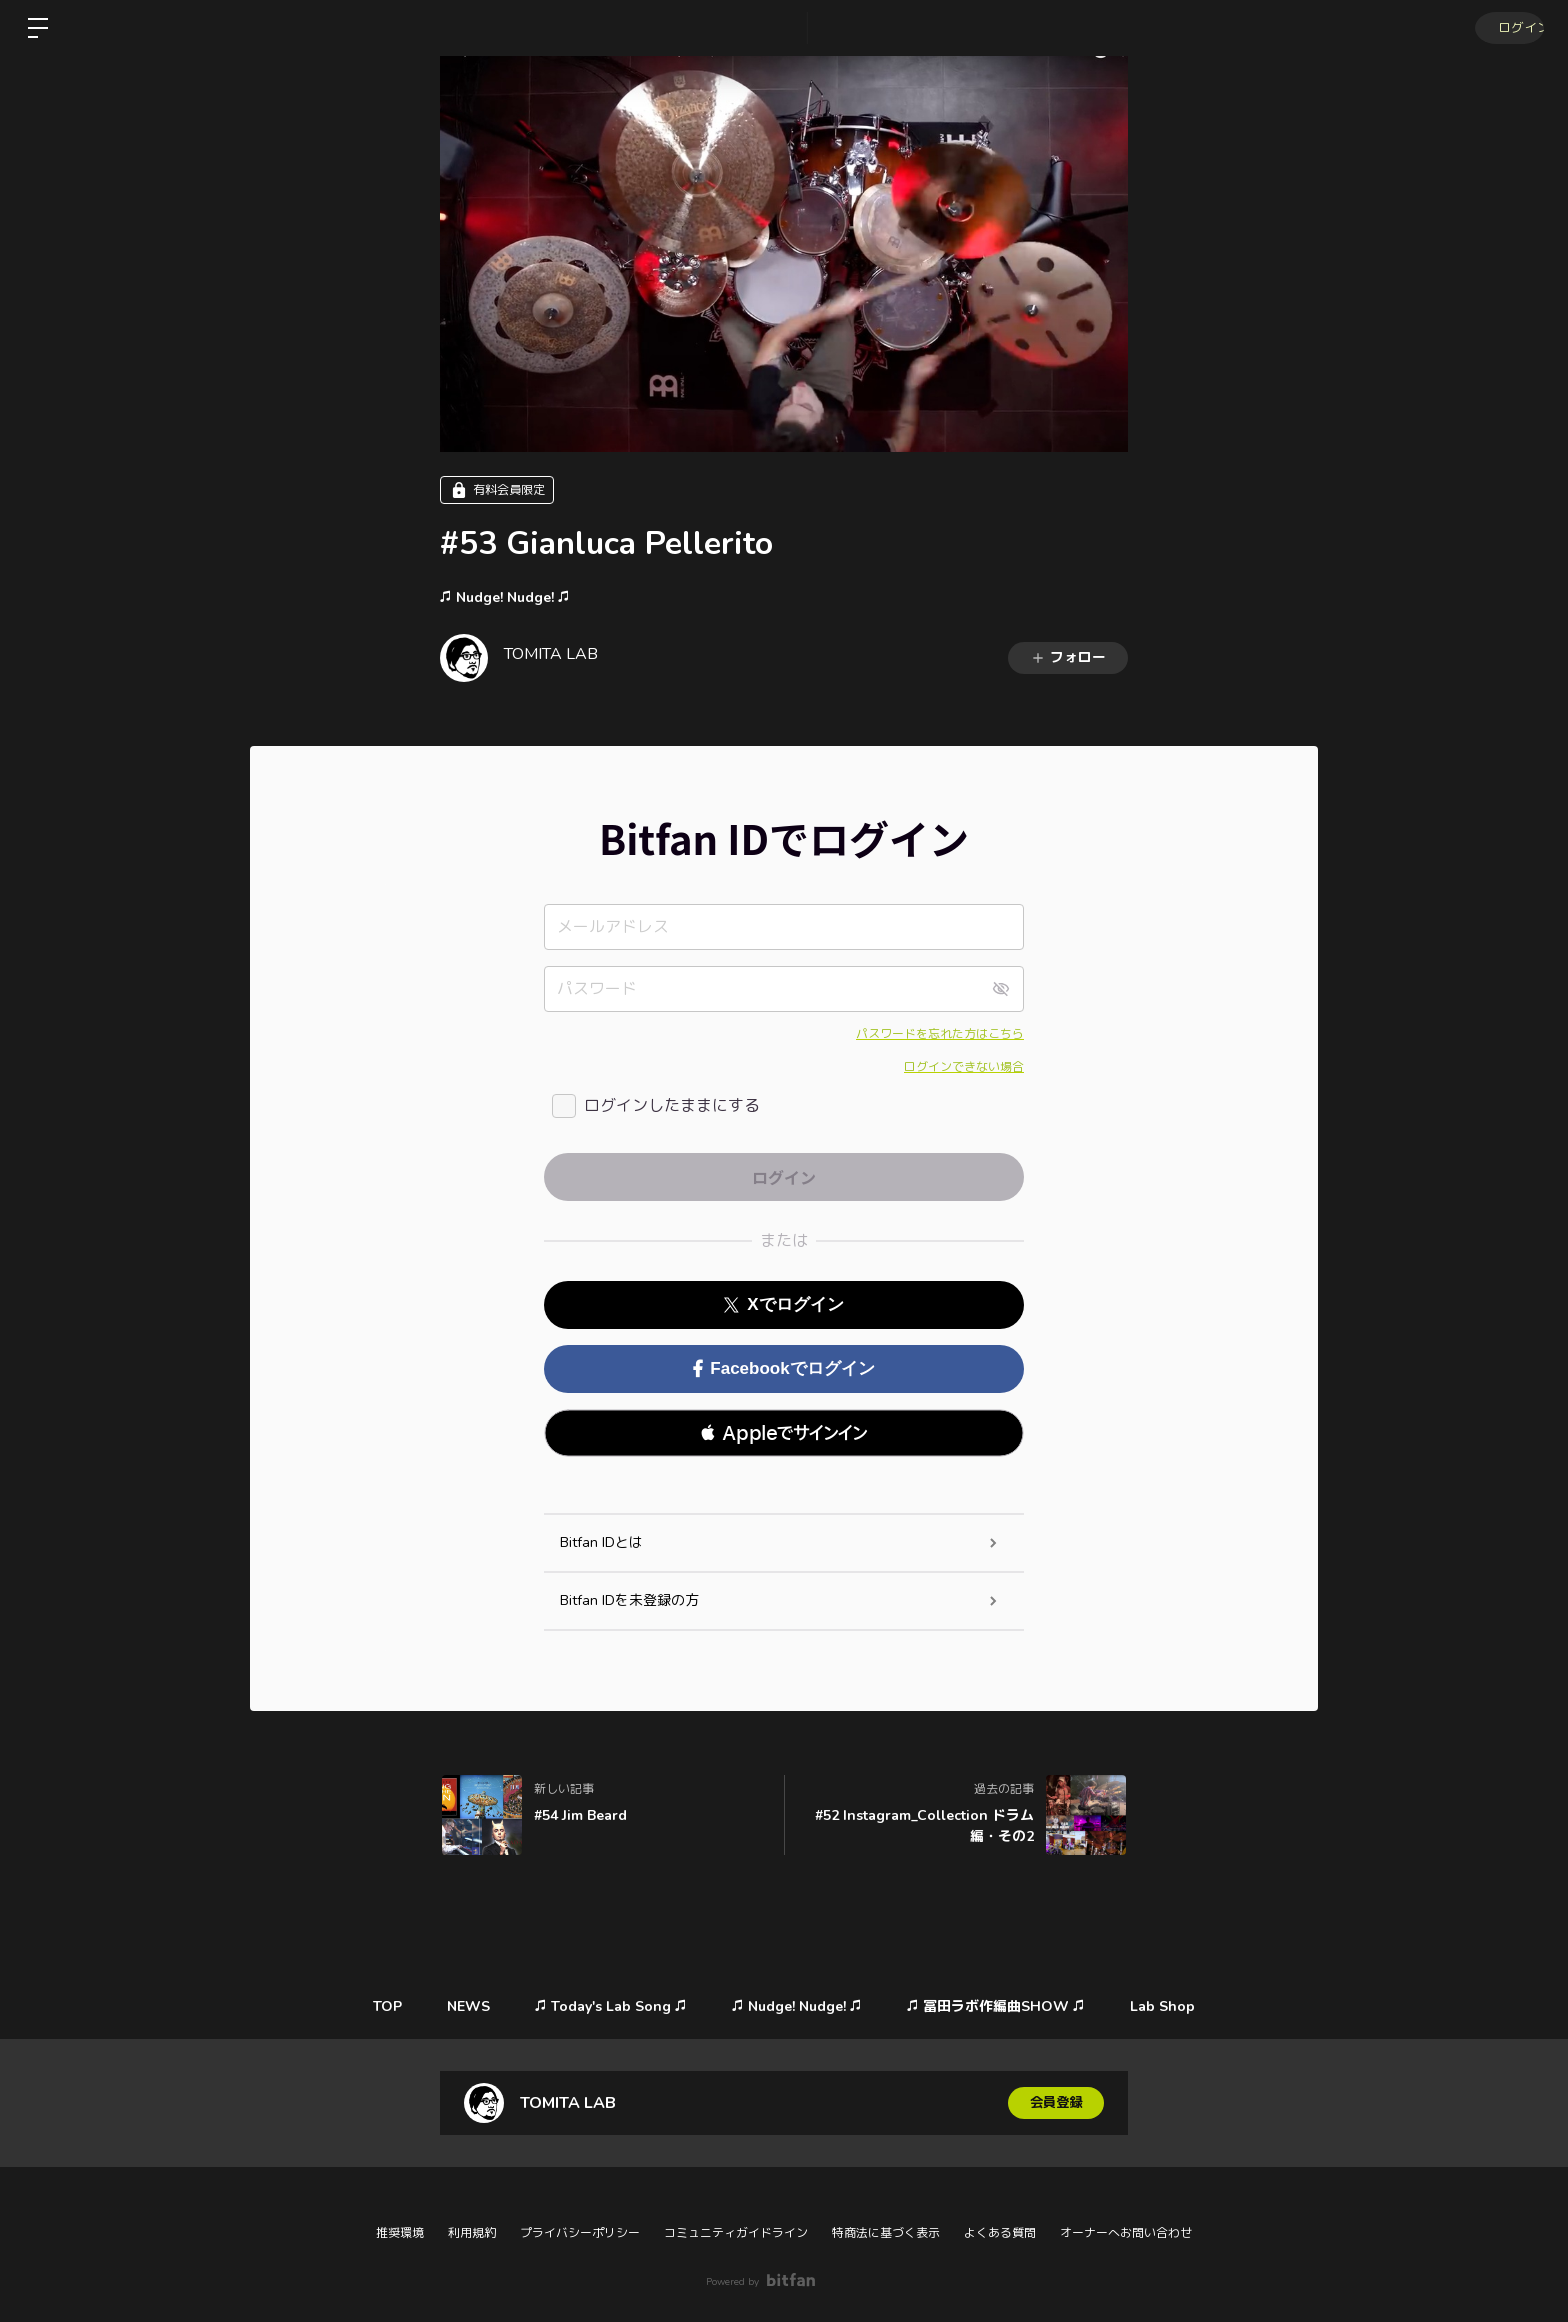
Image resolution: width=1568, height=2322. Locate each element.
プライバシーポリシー (580, 2233)
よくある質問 (1000, 2233)
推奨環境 (400, 2233)
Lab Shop (1175, 2006)
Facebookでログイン (783, 1368)
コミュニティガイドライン (736, 2233)
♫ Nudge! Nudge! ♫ (505, 597)
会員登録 (1056, 2102)
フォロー (1068, 657)
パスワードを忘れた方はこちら (940, 1034)
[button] (784, 1433)
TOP (375, 2006)
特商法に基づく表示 (886, 2233)
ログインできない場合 (964, 1067)
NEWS (461, 2006)
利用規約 (472, 2233)
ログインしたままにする (672, 1106)
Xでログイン (783, 1304)
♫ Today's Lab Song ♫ (609, 2006)
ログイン (1508, 28)
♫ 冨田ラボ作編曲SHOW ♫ (1004, 2006)
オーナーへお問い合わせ (1126, 2233)
